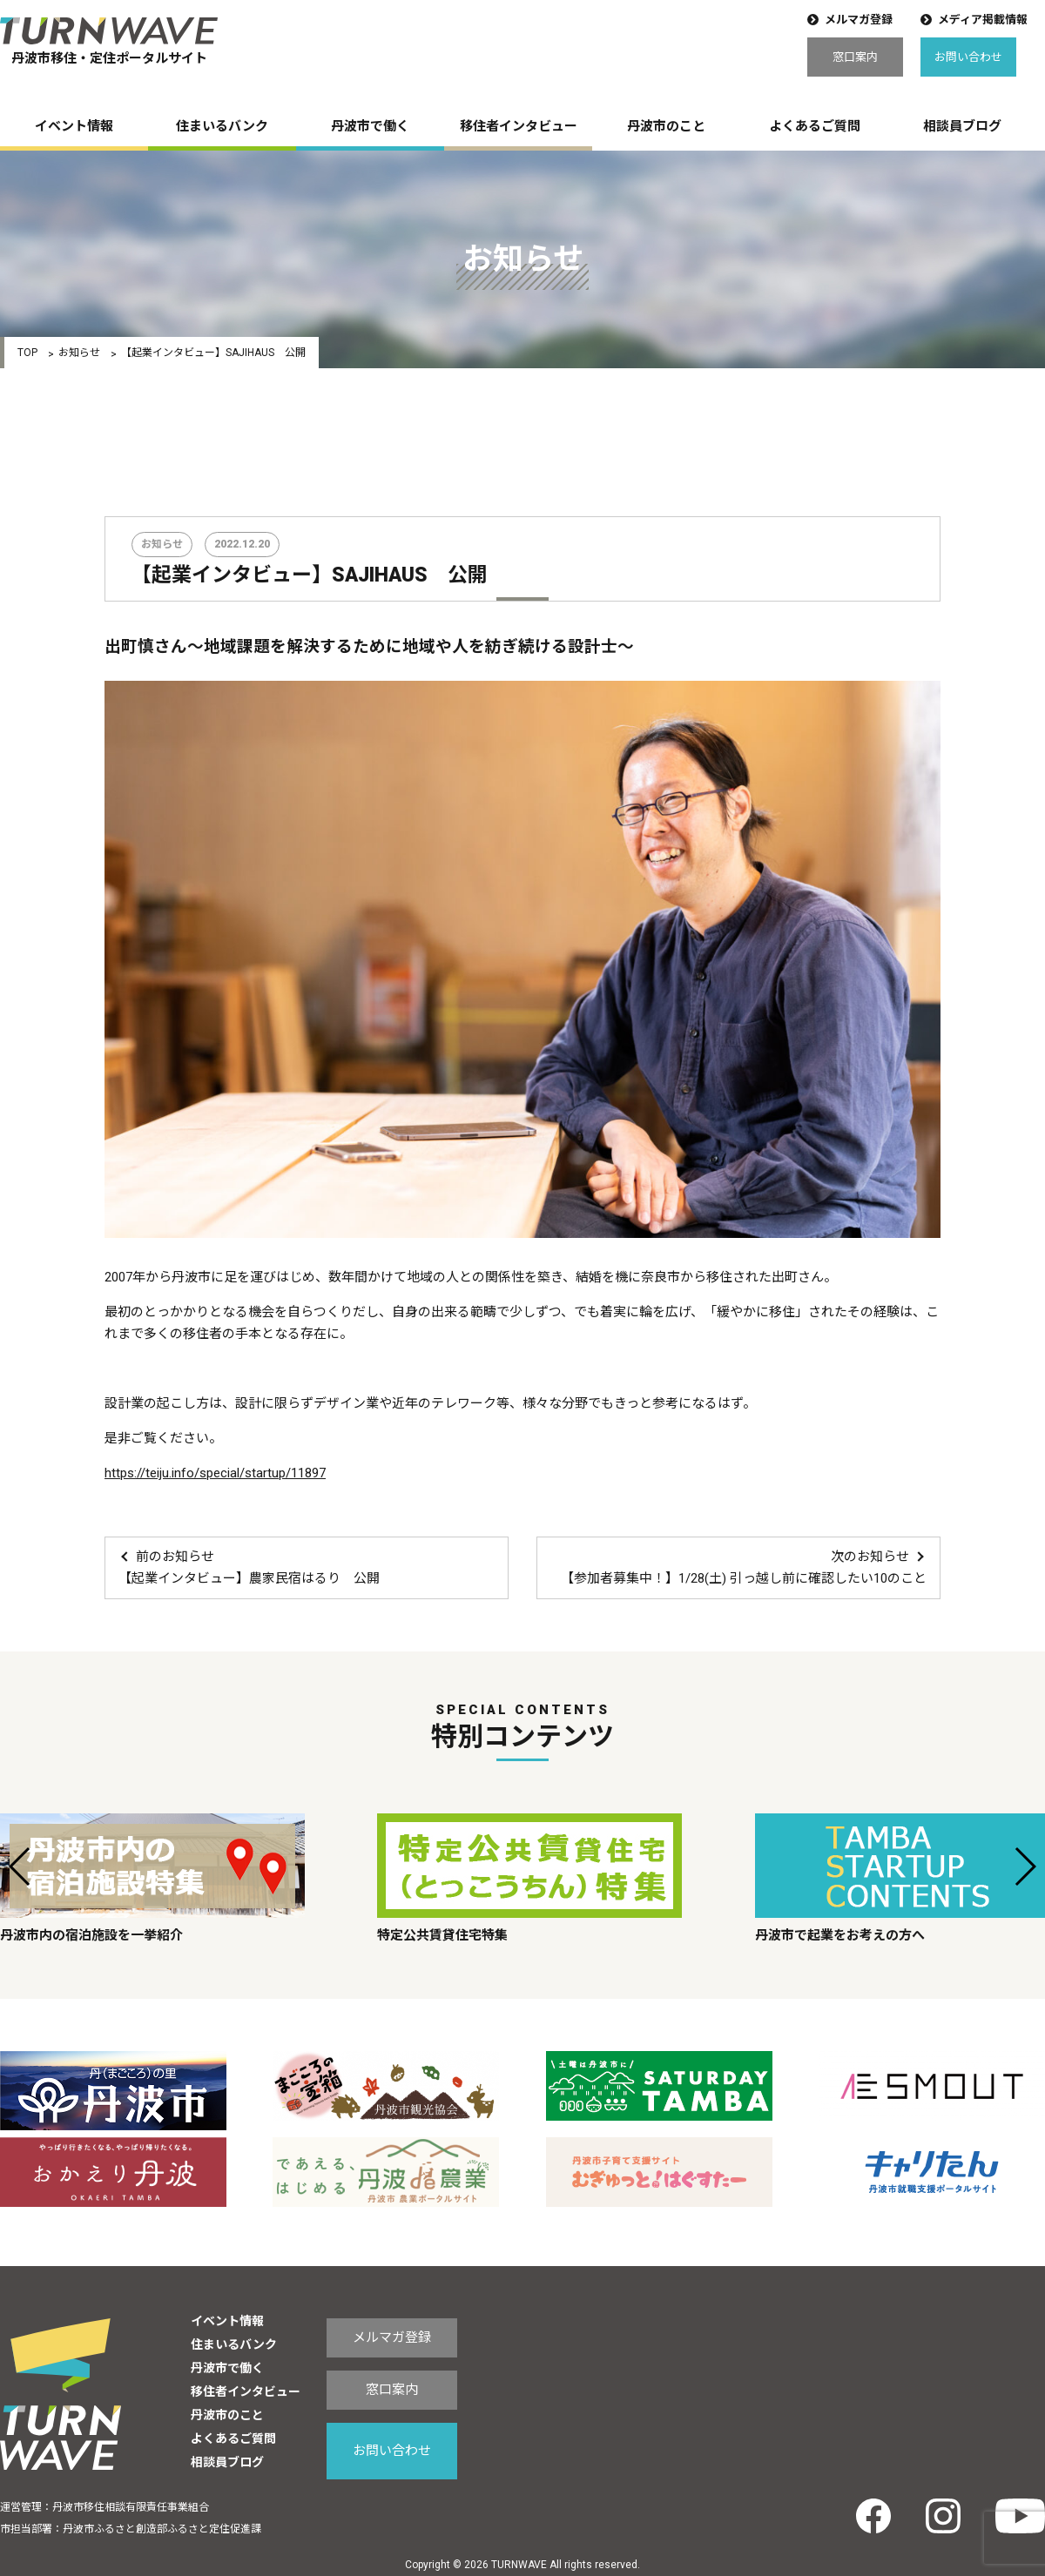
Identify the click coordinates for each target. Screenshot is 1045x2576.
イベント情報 (74, 126)
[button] (20, 1866)
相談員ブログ (962, 126)
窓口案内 (855, 57)
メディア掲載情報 (983, 19)
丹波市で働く (370, 126)
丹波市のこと (666, 126)
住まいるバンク (222, 126)
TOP (27, 352)
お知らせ (79, 352)
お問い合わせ (968, 57)
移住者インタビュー (518, 126)
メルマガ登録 (859, 19)
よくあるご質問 (814, 126)
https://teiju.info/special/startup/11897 (215, 1473)
